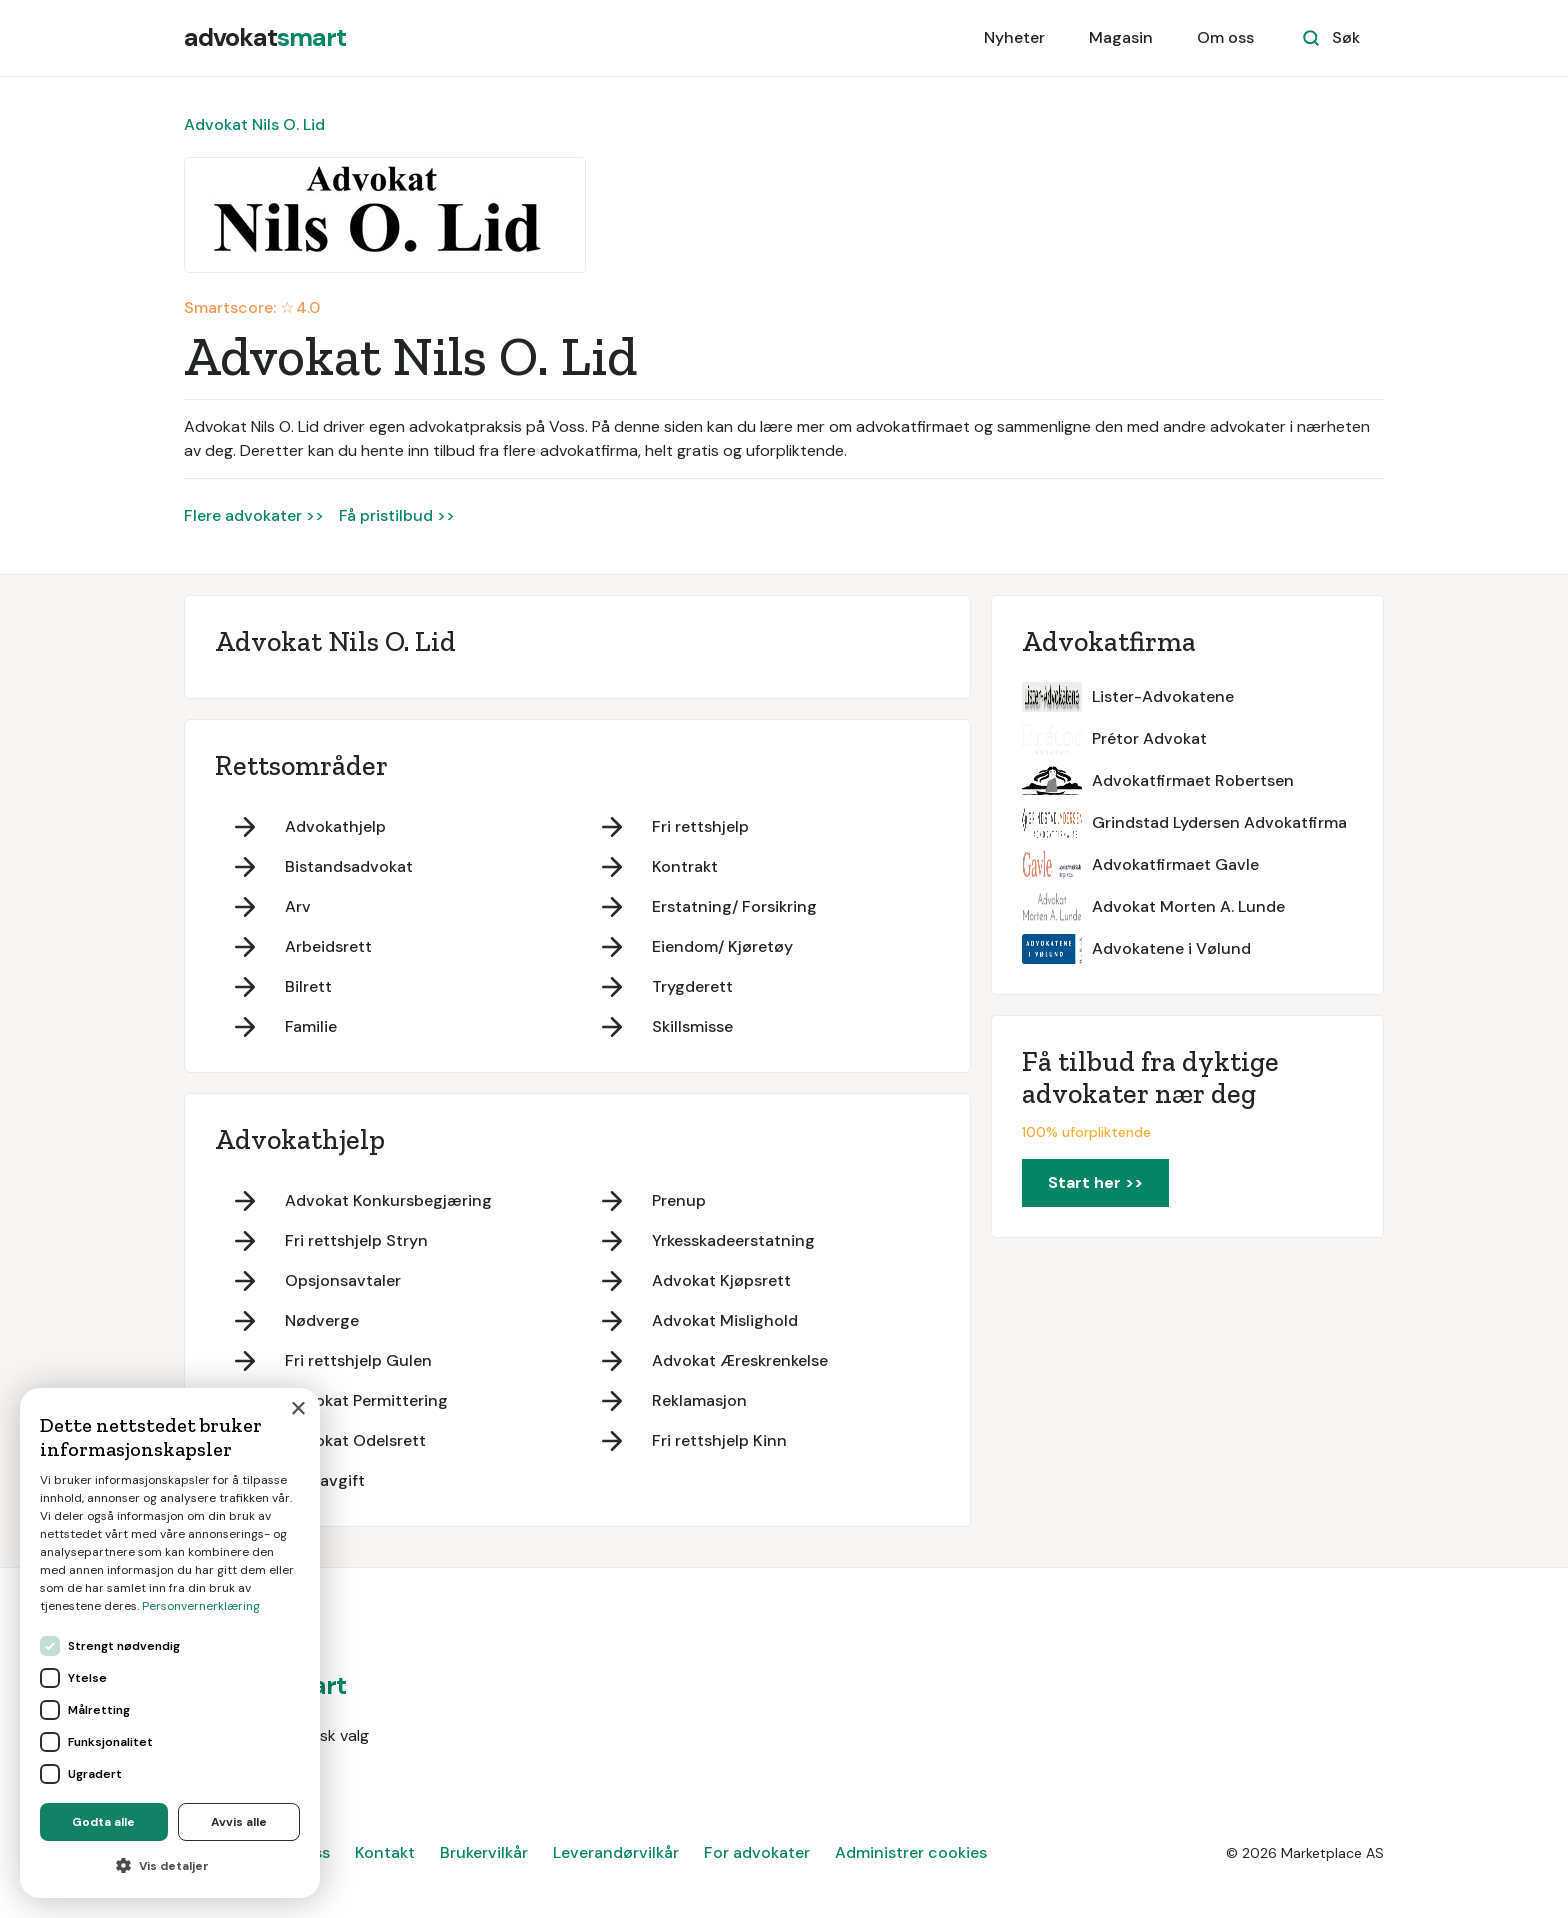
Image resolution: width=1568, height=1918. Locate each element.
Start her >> (1095, 1182)
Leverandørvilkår (616, 1852)
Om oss (1225, 37)
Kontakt (385, 1852)
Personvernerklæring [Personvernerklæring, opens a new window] (201, 1606)
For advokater (757, 1852)
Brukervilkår (484, 1852)
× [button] (297, 1409)
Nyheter (1014, 37)
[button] (170, 1866)
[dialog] (170, 1643)
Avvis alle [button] (239, 1822)
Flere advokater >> (254, 515)
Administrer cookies (911, 1852)
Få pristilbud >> (397, 515)
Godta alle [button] (103, 1822)
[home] (265, 38)
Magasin (1121, 37)
